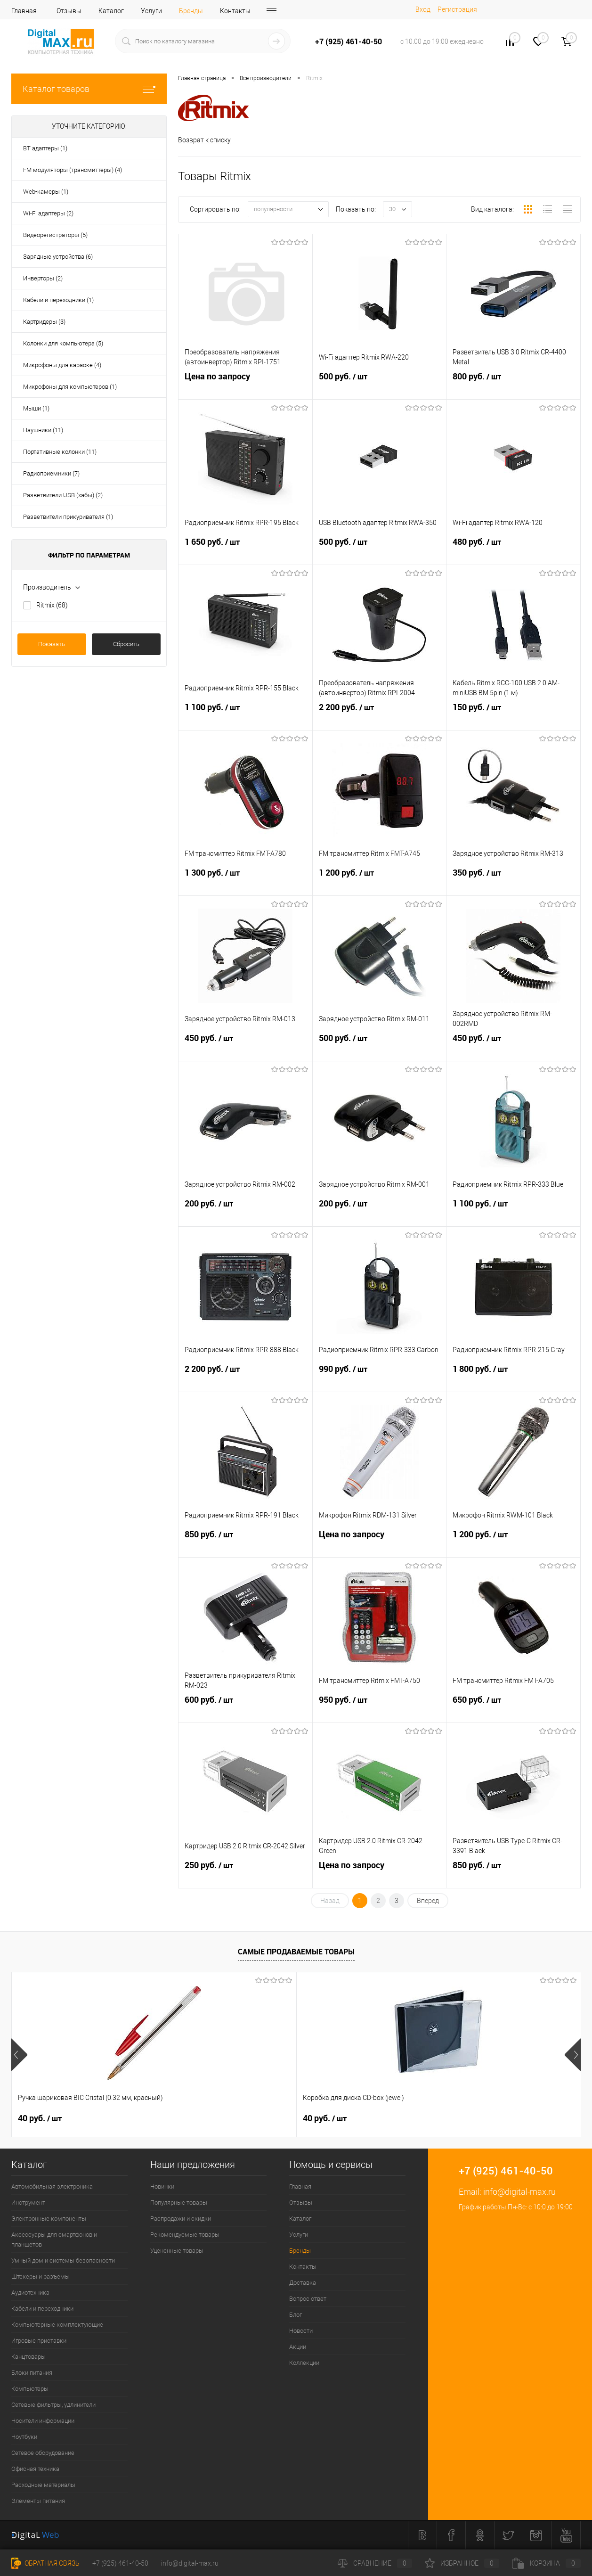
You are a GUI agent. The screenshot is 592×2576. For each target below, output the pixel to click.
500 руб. (379, 386)
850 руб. (245, 1544)
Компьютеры (30, 2389)
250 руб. (245, 1875)
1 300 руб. (245, 883)
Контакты (235, 11)
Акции (297, 2347)
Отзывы (69, 11)
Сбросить (126, 644)
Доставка (302, 2283)
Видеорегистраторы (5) (55, 234)
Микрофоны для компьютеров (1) (70, 386)
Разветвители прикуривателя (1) (68, 516)
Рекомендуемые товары (184, 2235)
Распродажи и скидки (180, 2219)
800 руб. (513, 386)
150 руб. (513, 717)
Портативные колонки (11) (60, 451)
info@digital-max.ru (519, 2192)
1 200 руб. (379, 883)
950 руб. (379, 1710)
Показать (51, 644)
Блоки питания (31, 2373)
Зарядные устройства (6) (58, 256)
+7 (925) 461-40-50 (120, 2563)
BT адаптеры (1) (45, 148)
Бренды (191, 11)
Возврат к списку (204, 140)
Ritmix (52, 605)
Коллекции (304, 2363)
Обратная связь (45, 2563)
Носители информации (42, 2421)
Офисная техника (35, 2469)
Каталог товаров (89, 89)
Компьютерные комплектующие (57, 2325)
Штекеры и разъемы (40, 2277)
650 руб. (513, 1710)
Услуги (151, 11)
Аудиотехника (30, 2293)
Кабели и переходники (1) (58, 300)
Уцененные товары (176, 2251)
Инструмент (28, 2203)
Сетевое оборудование (42, 2453)
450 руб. (245, 1048)
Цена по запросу (245, 386)
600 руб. (245, 1710)
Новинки (162, 2186)
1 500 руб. (472, 2119)
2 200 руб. (379, 717)
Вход (422, 9)
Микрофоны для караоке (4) (62, 365)
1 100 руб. (245, 717)
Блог (295, 2315)
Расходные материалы (43, 2485)
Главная (24, 11)
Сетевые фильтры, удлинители (53, 2405)
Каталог (111, 11)
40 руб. (40, 2119)
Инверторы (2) (43, 278)
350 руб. (513, 883)
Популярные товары (178, 2203)
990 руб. (379, 1379)
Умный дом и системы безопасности (63, 2260)
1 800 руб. (513, 1379)
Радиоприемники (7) (51, 473)
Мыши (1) (36, 408)
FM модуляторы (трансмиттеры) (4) (72, 169)
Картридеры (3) (44, 321)
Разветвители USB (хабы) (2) (63, 495)
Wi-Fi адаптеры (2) (48, 213)
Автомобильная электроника (52, 2186)
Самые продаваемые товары (296, 1952)
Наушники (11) (43, 430)
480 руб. (513, 552)
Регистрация (457, 9)
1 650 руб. (245, 552)
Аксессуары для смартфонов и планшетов (54, 2239)
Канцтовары (28, 2357)
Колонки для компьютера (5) (63, 343)
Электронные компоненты (48, 2219)
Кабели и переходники (42, 2309)
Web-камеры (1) (45, 191)
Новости (301, 2331)
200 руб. (245, 1213)
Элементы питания (38, 2501)
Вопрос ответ (307, 2299)
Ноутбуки (24, 2437)
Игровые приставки (38, 2341)
